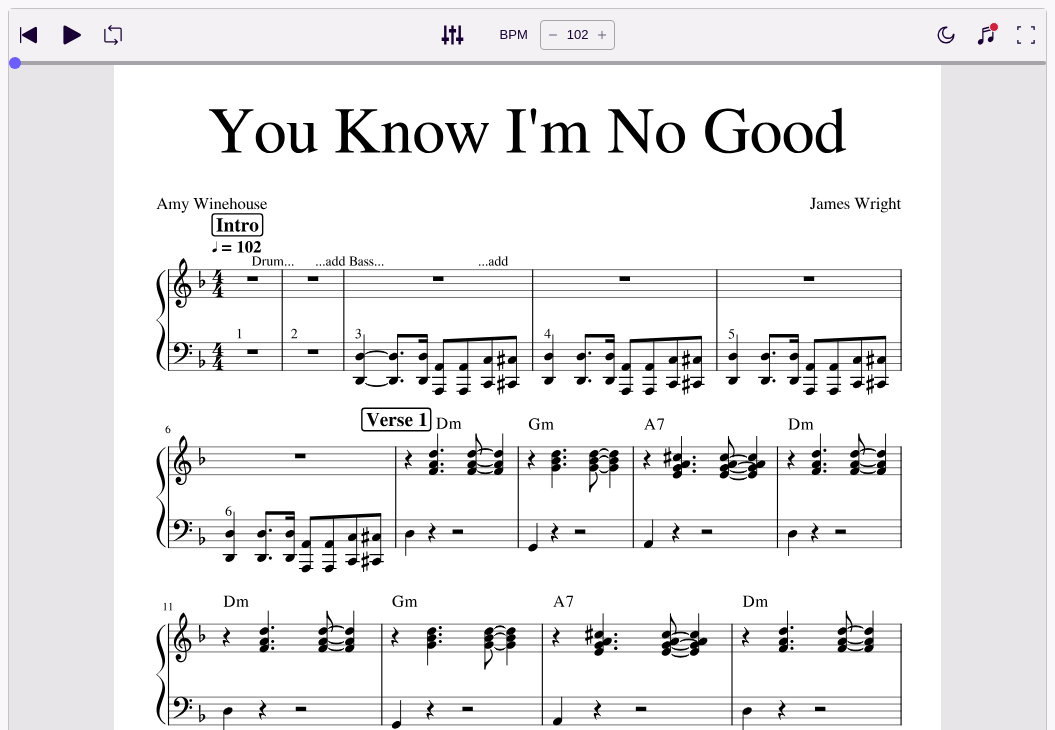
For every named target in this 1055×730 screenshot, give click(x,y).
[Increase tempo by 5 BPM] (602, 35)
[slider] (15, 63)
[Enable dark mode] (946, 35)
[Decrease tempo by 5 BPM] (553, 35)
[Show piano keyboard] (986, 35)
